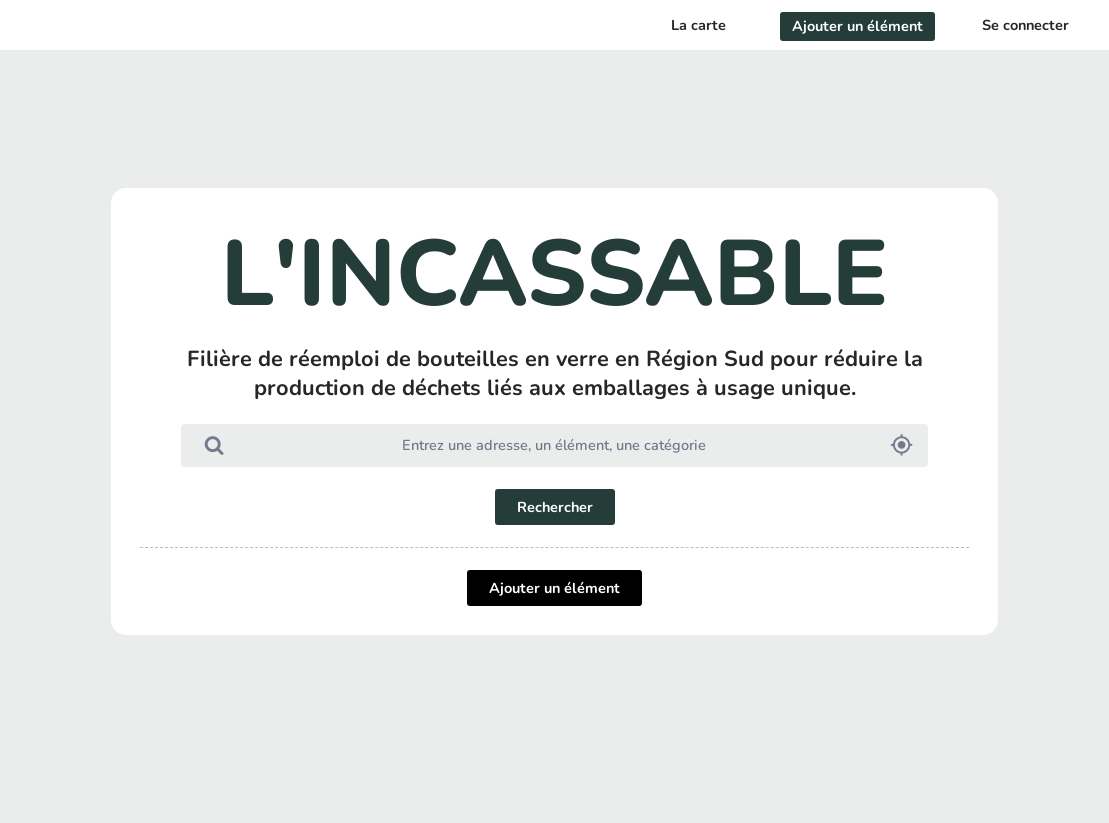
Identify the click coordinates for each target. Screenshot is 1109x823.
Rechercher (555, 507)
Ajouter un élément (554, 588)
